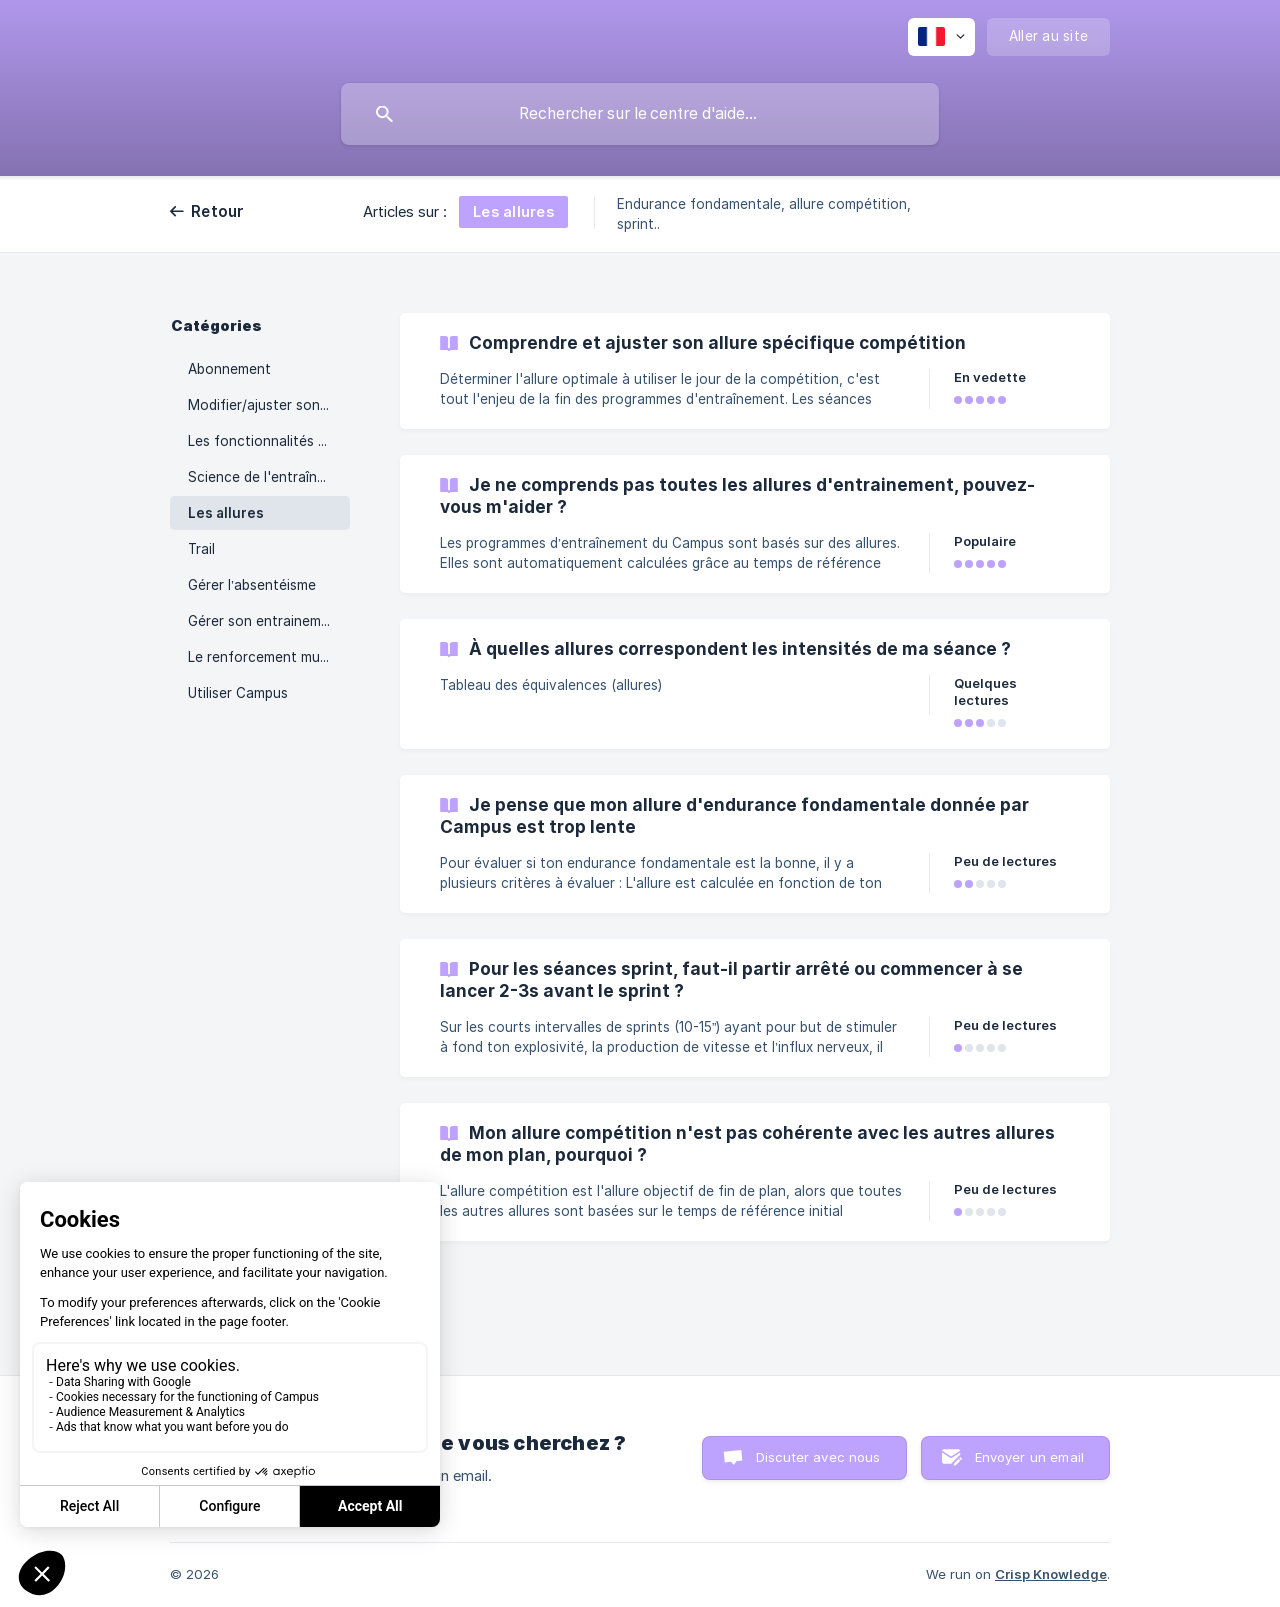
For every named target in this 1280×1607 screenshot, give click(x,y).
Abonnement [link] (229, 369)
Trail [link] (201, 549)
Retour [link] (218, 211)
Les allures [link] (226, 513)
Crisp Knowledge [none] (1051, 1574)
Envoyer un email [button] (1029, 1457)
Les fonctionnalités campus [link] (269, 441)
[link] (755, 371)
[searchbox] (640, 114)
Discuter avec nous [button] (818, 1457)
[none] (941, 37)
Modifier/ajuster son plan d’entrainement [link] (269, 405)
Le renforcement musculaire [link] (269, 657)
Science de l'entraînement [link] (269, 477)
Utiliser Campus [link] (238, 693)
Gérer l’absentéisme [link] (252, 585)
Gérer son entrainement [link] (265, 621)
